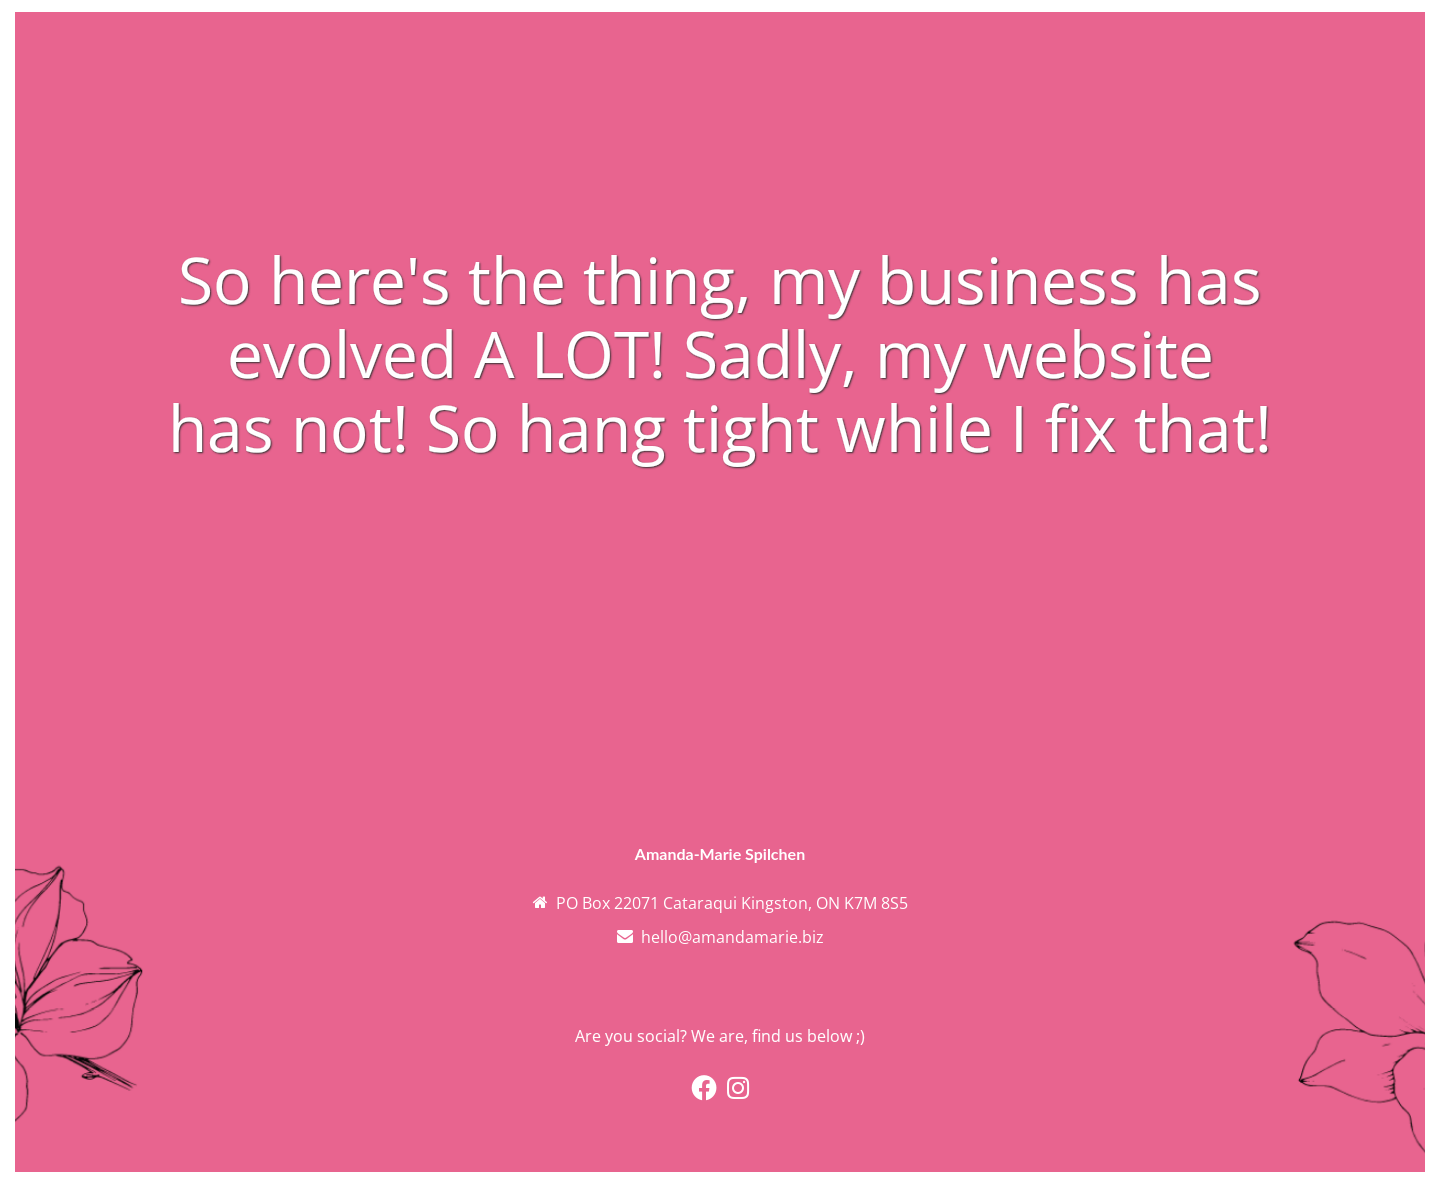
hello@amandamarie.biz (732, 937)
